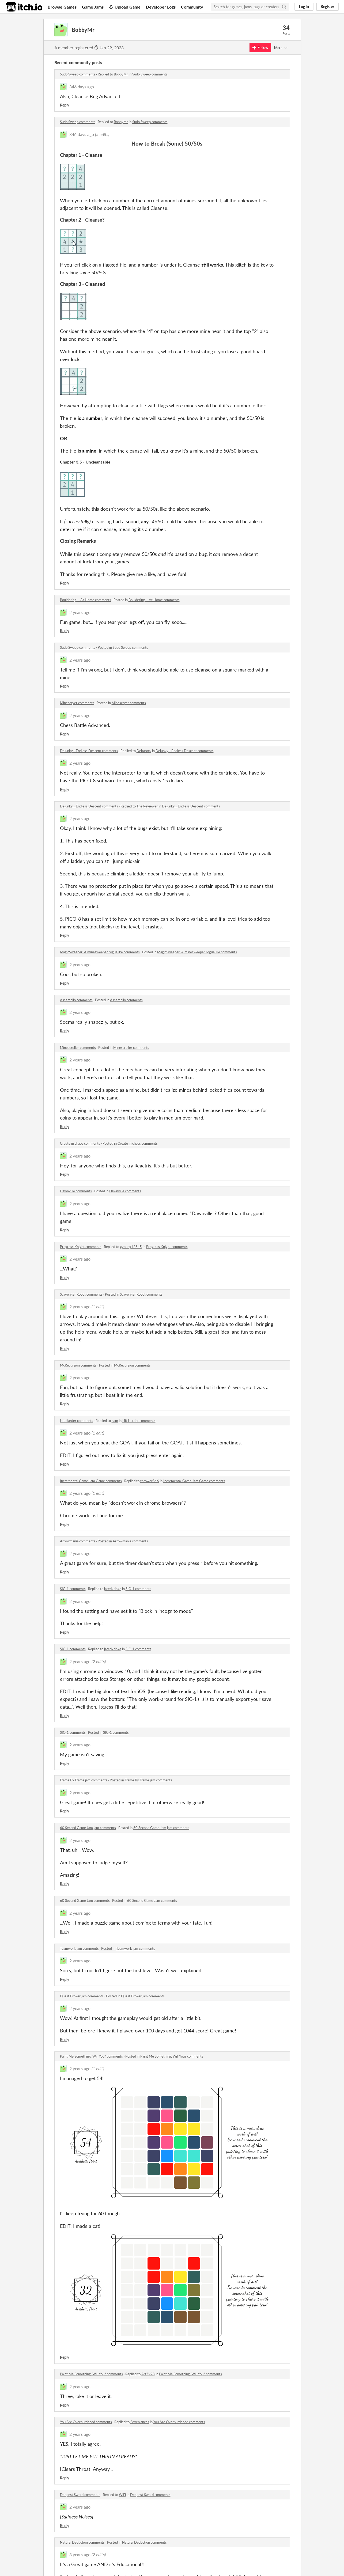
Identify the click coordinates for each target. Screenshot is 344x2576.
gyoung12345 (131, 1247)
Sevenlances (139, 2422)
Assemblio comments (76, 1000)
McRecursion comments (78, 1365)
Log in (304, 6)
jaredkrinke (112, 1589)
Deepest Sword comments (80, 2494)
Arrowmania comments (77, 1541)
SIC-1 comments (73, 1589)
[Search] (284, 7)
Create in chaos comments (80, 1143)
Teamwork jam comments (79, 1948)
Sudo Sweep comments (77, 74)
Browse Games (62, 6)
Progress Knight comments (80, 1247)
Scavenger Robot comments (81, 1294)
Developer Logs (161, 6)
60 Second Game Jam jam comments (88, 1828)
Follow (260, 47)
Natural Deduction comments (82, 2542)
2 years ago (79, 612)
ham (115, 1420)
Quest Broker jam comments (82, 1996)
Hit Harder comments (76, 1420)
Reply (64, 105)
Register (327, 6)
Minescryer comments (77, 703)
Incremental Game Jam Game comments (91, 1481)
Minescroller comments (78, 1047)
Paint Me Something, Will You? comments (91, 2056)
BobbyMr (121, 74)
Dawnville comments (76, 1191)
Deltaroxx (144, 751)
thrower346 (149, 1481)
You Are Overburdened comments (86, 2422)
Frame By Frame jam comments (83, 1780)
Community (192, 6)
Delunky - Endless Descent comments (89, 751)
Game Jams (93, 6)
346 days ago (81, 86)
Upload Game (125, 6)
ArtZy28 (148, 2374)
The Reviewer (147, 806)
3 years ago (79, 2554)
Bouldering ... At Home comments (85, 600)
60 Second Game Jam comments (85, 1900)
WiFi (122, 2494)
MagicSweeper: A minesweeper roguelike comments (100, 952)
